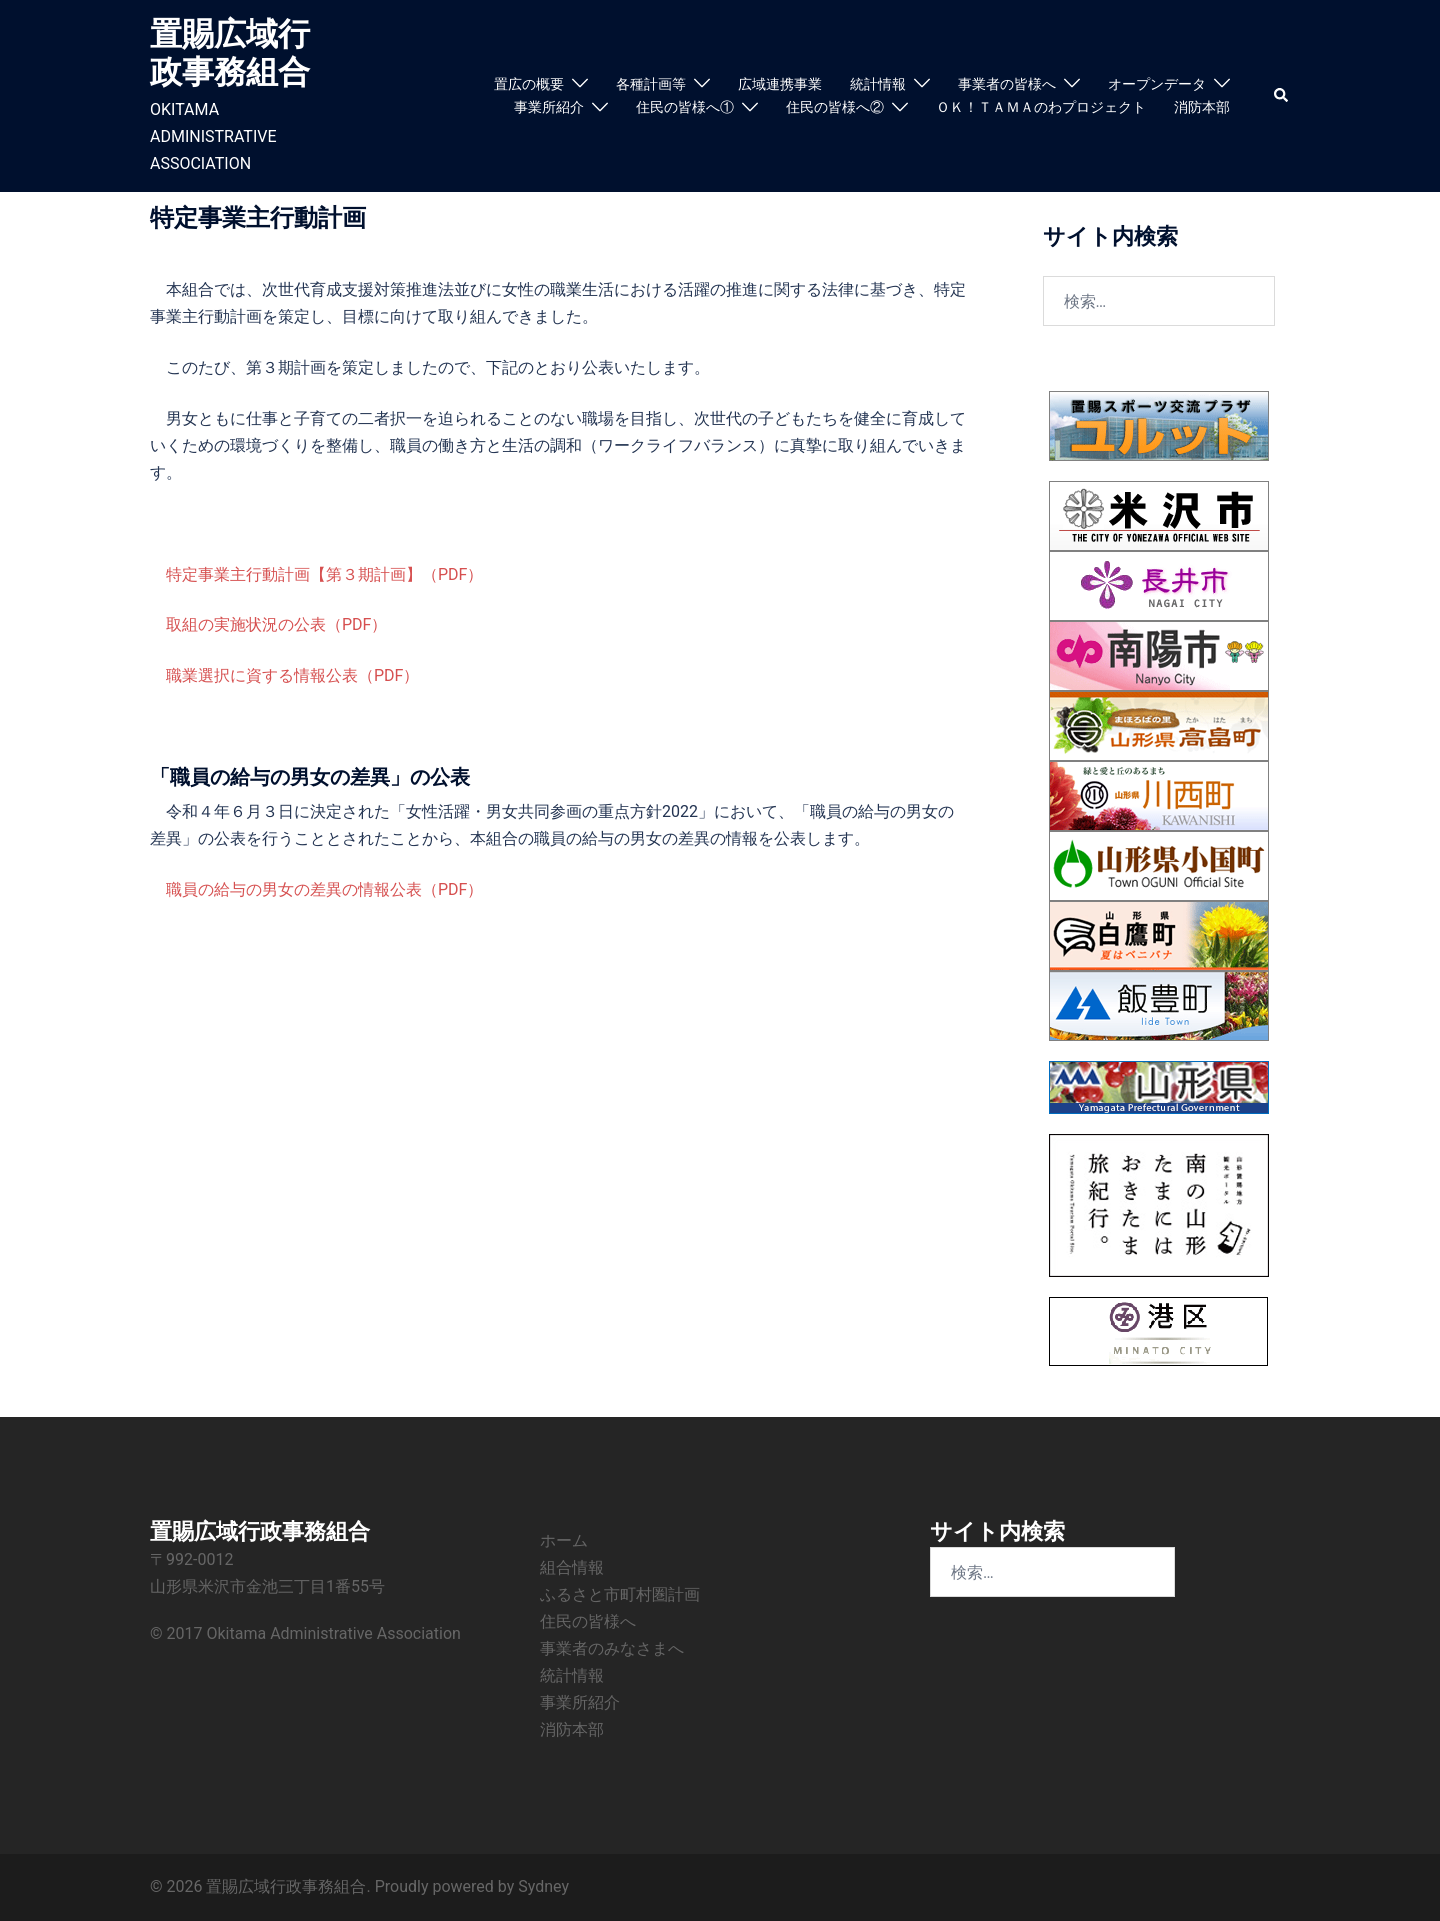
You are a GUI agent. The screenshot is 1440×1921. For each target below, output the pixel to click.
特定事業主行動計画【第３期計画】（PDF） (324, 574)
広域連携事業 (780, 84)
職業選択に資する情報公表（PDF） (292, 675)
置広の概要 (529, 84)
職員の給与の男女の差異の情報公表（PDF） (324, 889)
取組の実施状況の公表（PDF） (276, 624)
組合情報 (572, 1567)
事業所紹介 (549, 107)
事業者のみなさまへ (612, 1648)
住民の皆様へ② (835, 107)
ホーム (564, 1540)
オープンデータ (1157, 84)
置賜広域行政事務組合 (230, 53)
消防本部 (1202, 107)
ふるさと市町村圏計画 (620, 1594)
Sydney (543, 1886)
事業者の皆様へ (1007, 84)
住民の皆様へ (588, 1621)
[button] (1282, 96)
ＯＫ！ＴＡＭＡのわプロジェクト (1041, 107)
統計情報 (878, 84)
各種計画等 (651, 84)
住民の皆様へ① (685, 107)
